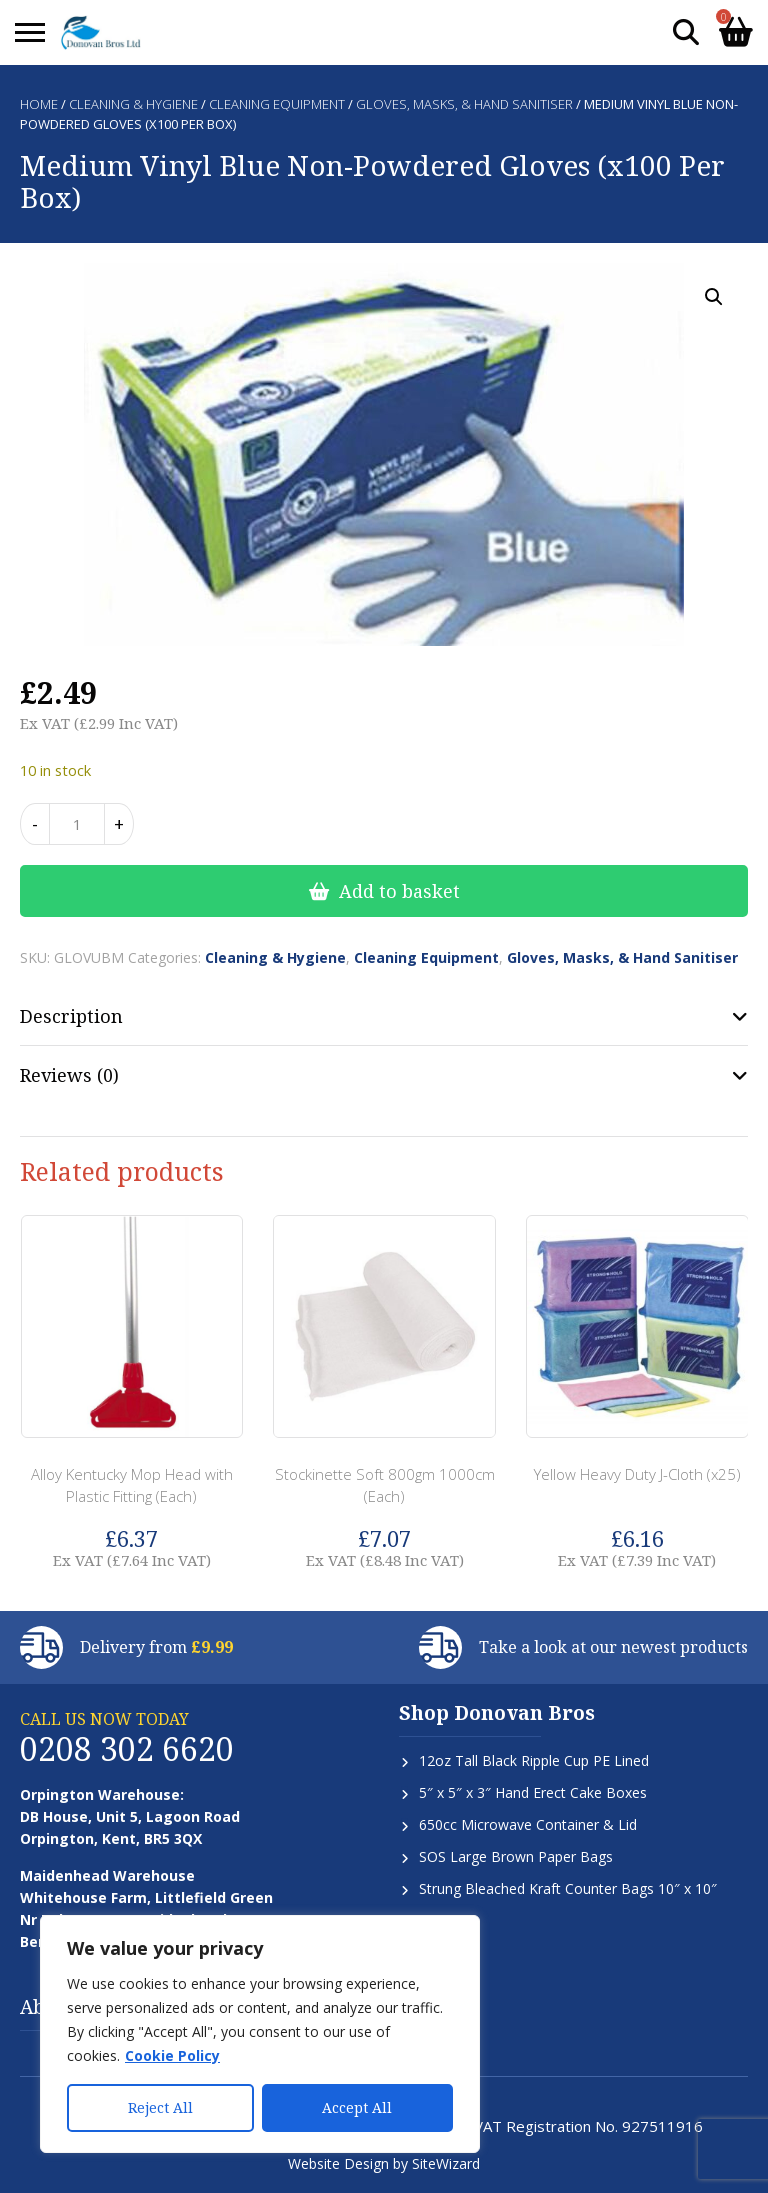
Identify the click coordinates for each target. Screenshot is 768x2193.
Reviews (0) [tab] (69, 1075)
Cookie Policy (172, 2055)
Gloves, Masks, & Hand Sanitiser (464, 104)
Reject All (160, 2107)
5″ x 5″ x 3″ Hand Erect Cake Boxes (533, 1792)
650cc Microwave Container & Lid (528, 1824)
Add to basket (399, 891)
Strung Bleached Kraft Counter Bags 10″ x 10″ (568, 1888)
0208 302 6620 (127, 1748)
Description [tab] (71, 1016)
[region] (260, 2034)
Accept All (357, 2107)
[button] (714, 297)
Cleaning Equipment (277, 104)
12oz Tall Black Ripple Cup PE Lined (534, 1760)
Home (39, 104)
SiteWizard (446, 2163)
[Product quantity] (77, 824)
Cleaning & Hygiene (133, 104)
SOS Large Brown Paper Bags (516, 1856)
